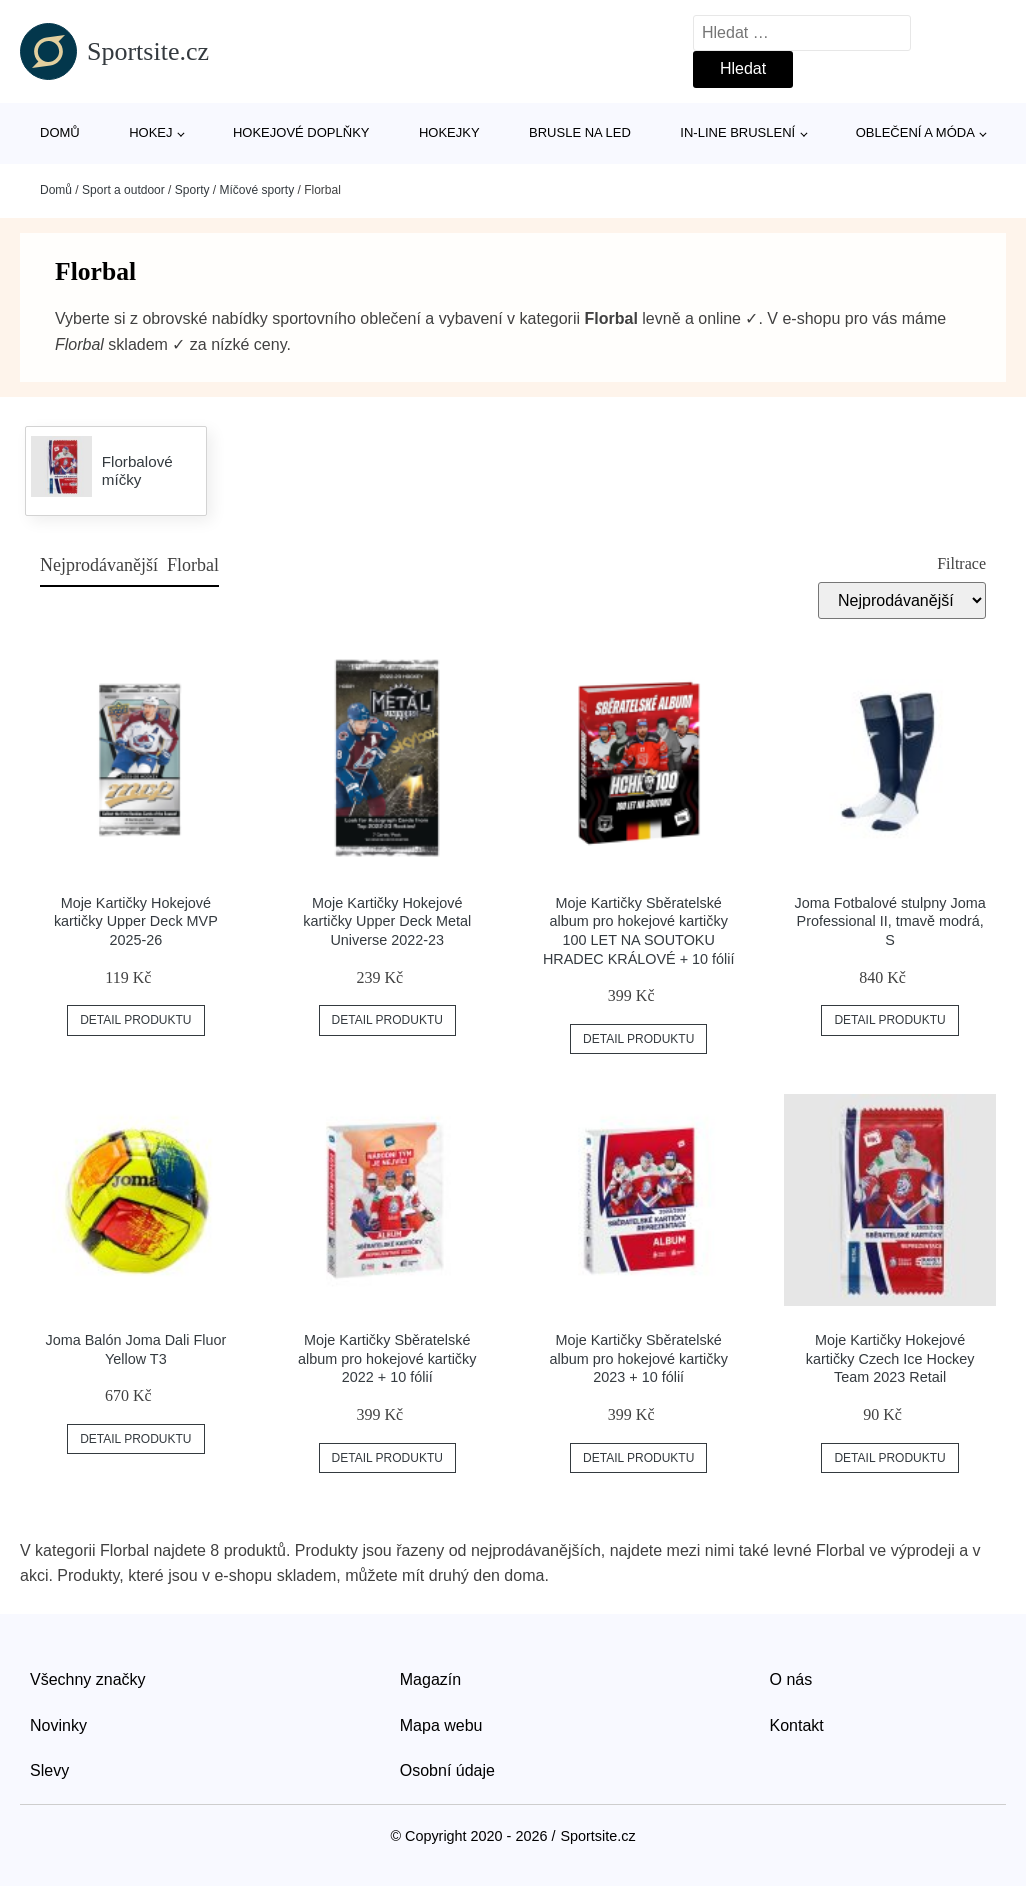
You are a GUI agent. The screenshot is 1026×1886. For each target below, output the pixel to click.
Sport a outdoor (123, 190)
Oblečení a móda (915, 132)
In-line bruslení (737, 132)
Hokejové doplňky (301, 132)
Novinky (58, 1725)
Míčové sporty (256, 190)
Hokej (150, 132)
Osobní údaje (447, 1770)
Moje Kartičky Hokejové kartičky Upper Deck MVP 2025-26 (136, 921)
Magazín (430, 1679)
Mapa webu (441, 1725)
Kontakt (797, 1725)
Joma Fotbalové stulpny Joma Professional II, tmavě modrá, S (890, 921)
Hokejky (449, 132)
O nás (791, 1679)
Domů (60, 132)
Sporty (192, 190)
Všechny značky (88, 1679)
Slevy (49, 1770)
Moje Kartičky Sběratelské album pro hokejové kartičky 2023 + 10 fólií (639, 1358)
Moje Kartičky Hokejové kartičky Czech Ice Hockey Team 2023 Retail (890, 1358)
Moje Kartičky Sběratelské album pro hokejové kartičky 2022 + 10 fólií (387, 1358)
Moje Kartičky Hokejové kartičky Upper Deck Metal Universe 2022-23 (387, 921)
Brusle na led (580, 132)
